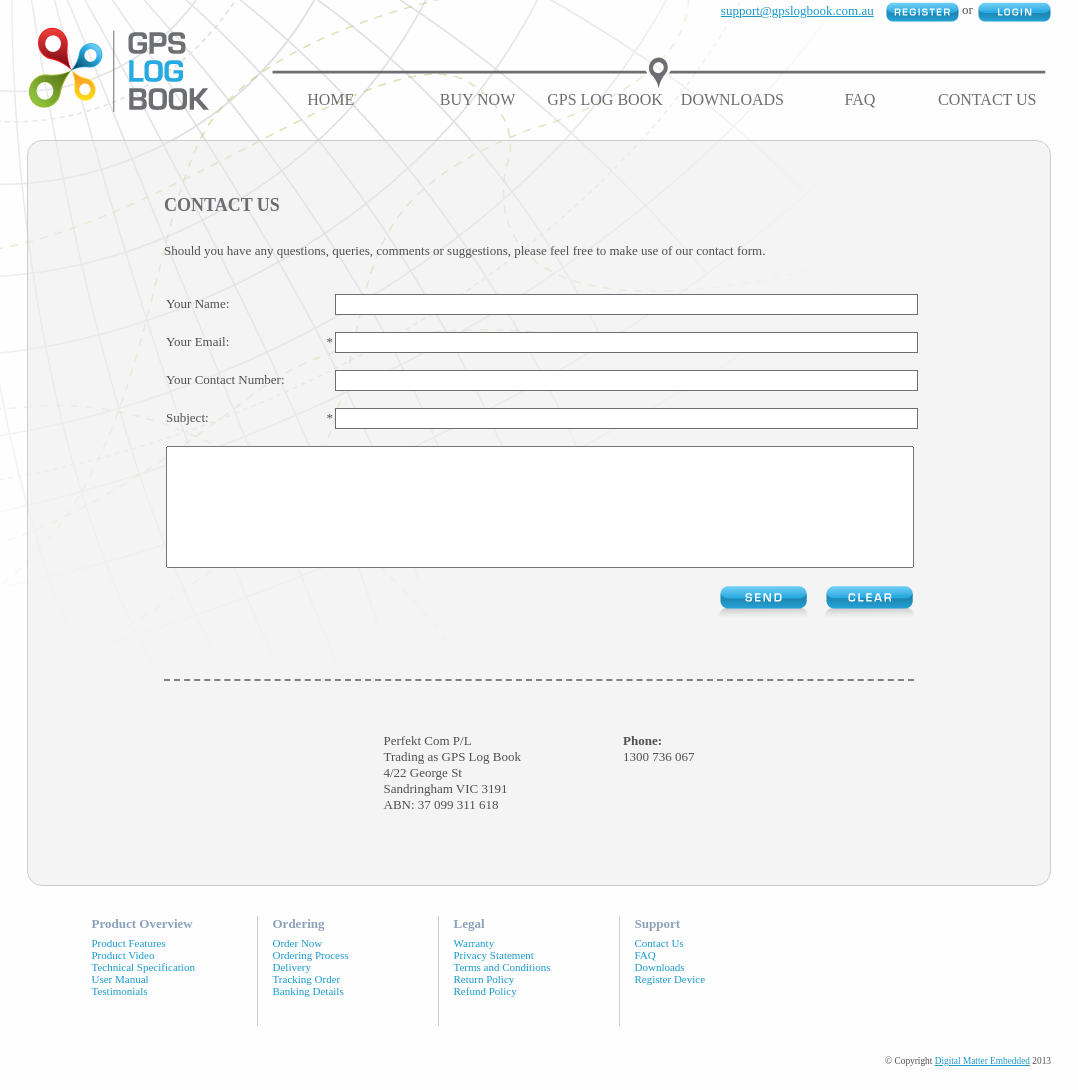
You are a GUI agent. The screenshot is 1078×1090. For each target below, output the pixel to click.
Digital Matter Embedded (982, 1085)
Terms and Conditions (502, 991)
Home (330, 99)
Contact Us (987, 99)
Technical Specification (143, 991)
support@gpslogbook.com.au (797, 10)
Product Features (129, 967)
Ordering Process (311, 979)
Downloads (732, 99)
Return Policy (484, 1003)
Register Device (670, 1003)
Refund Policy (485, 1015)
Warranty (474, 967)
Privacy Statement (494, 979)
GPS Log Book (605, 99)
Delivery (292, 991)
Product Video (123, 979)
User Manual (120, 1003)
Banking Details (308, 1015)
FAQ (859, 99)
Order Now (298, 967)
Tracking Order (307, 1003)
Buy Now (477, 99)
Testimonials (120, 1015)
